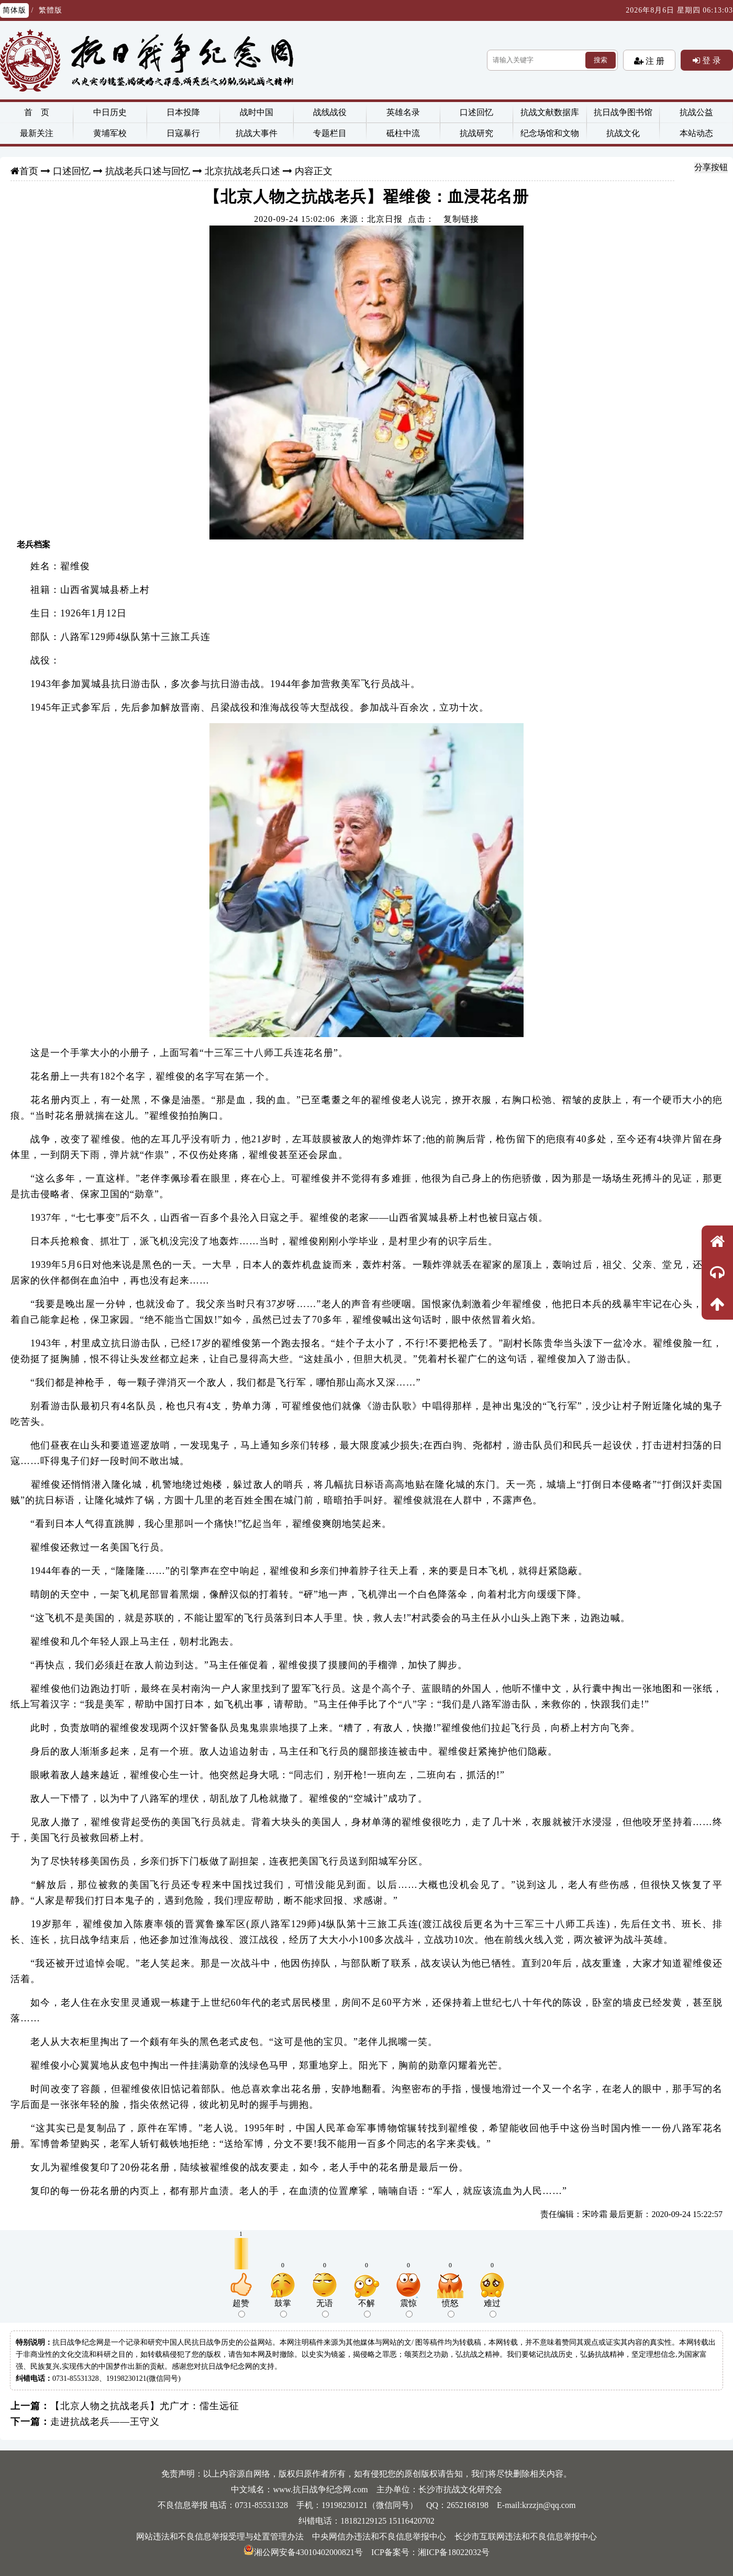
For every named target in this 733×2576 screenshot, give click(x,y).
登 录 (710, 60)
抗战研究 (476, 133)
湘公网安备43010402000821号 (303, 2552)
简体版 (14, 10)
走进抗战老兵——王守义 (105, 2421)
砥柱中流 (403, 133)
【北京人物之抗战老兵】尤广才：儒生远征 (144, 2406)
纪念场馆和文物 (549, 133)
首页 (28, 171)
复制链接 (461, 219)
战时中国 (256, 112)
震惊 (408, 2308)
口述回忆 (476, 112)
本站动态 (696, 133)
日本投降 (183, 112)
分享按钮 (711, 167)
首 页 (36, 112)
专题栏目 (330, 133)
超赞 (240, 2308)
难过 (492, 2308)
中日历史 (110, 112)
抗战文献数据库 (549, 112)
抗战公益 (696, 112)
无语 (324, 2308)
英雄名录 (403, 112)
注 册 (653, 61)
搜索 (600, 60)
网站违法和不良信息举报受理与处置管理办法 (220, 2536)
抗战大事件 (256, 133)
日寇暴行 (183, 133)
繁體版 (50, 10)
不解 (366, 2308)
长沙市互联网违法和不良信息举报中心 (525, 2536)
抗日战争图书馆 (623, 112)
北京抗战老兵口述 (242, 171)
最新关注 (36, 133)
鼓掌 (282, 2308)
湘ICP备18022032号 (454, 2552)
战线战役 (330, 112)
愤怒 (450, 2308)
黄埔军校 (110, 133)
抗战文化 (623, 133)
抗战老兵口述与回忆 (147, 171)
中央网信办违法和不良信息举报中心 (379, 2536)
